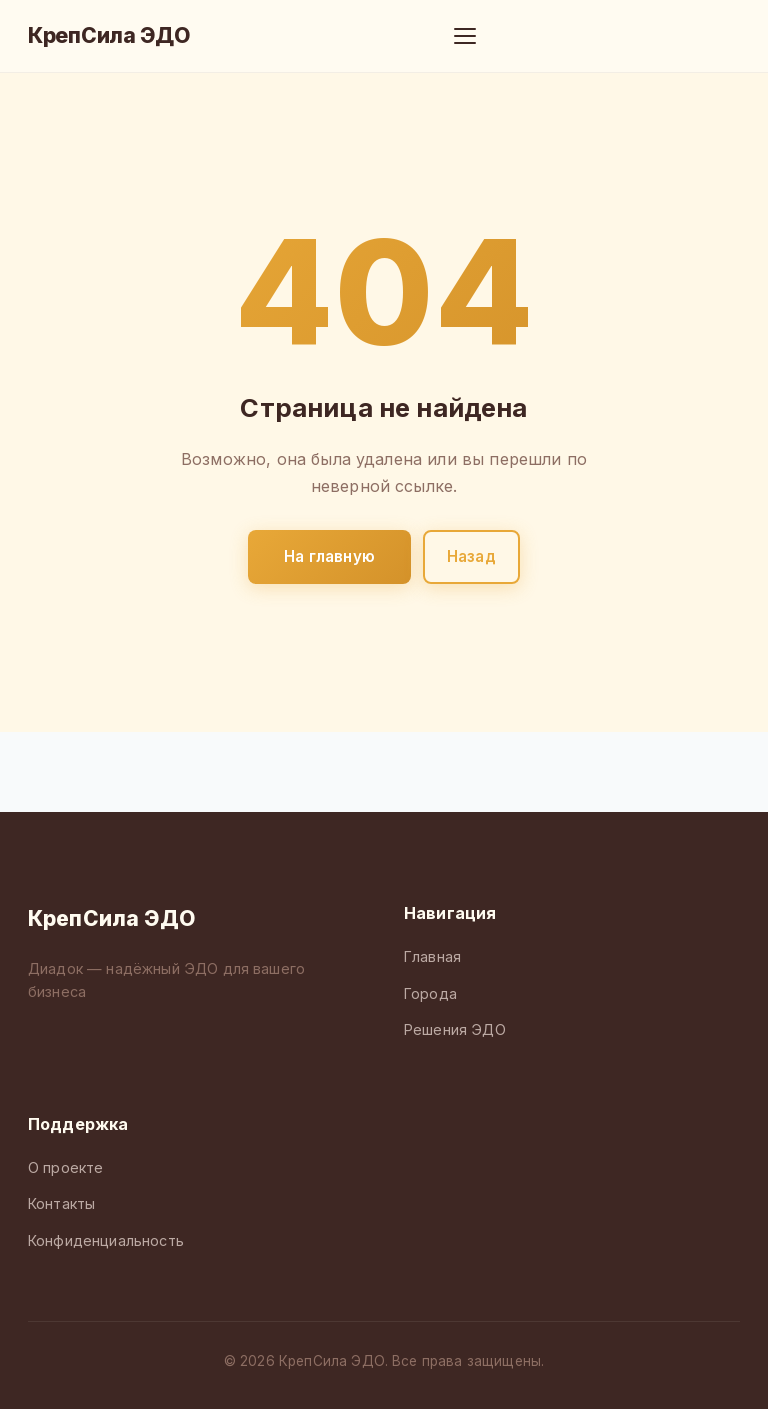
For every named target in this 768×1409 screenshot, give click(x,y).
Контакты (61, 1203)
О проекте (65, 1167)
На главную (329, 556)
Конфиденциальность (106, 1240)
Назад (471, 556)
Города (430, 993)
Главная (432, 956)
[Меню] (465, 36)
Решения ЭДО (455, 1029)
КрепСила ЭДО (109, 35)
